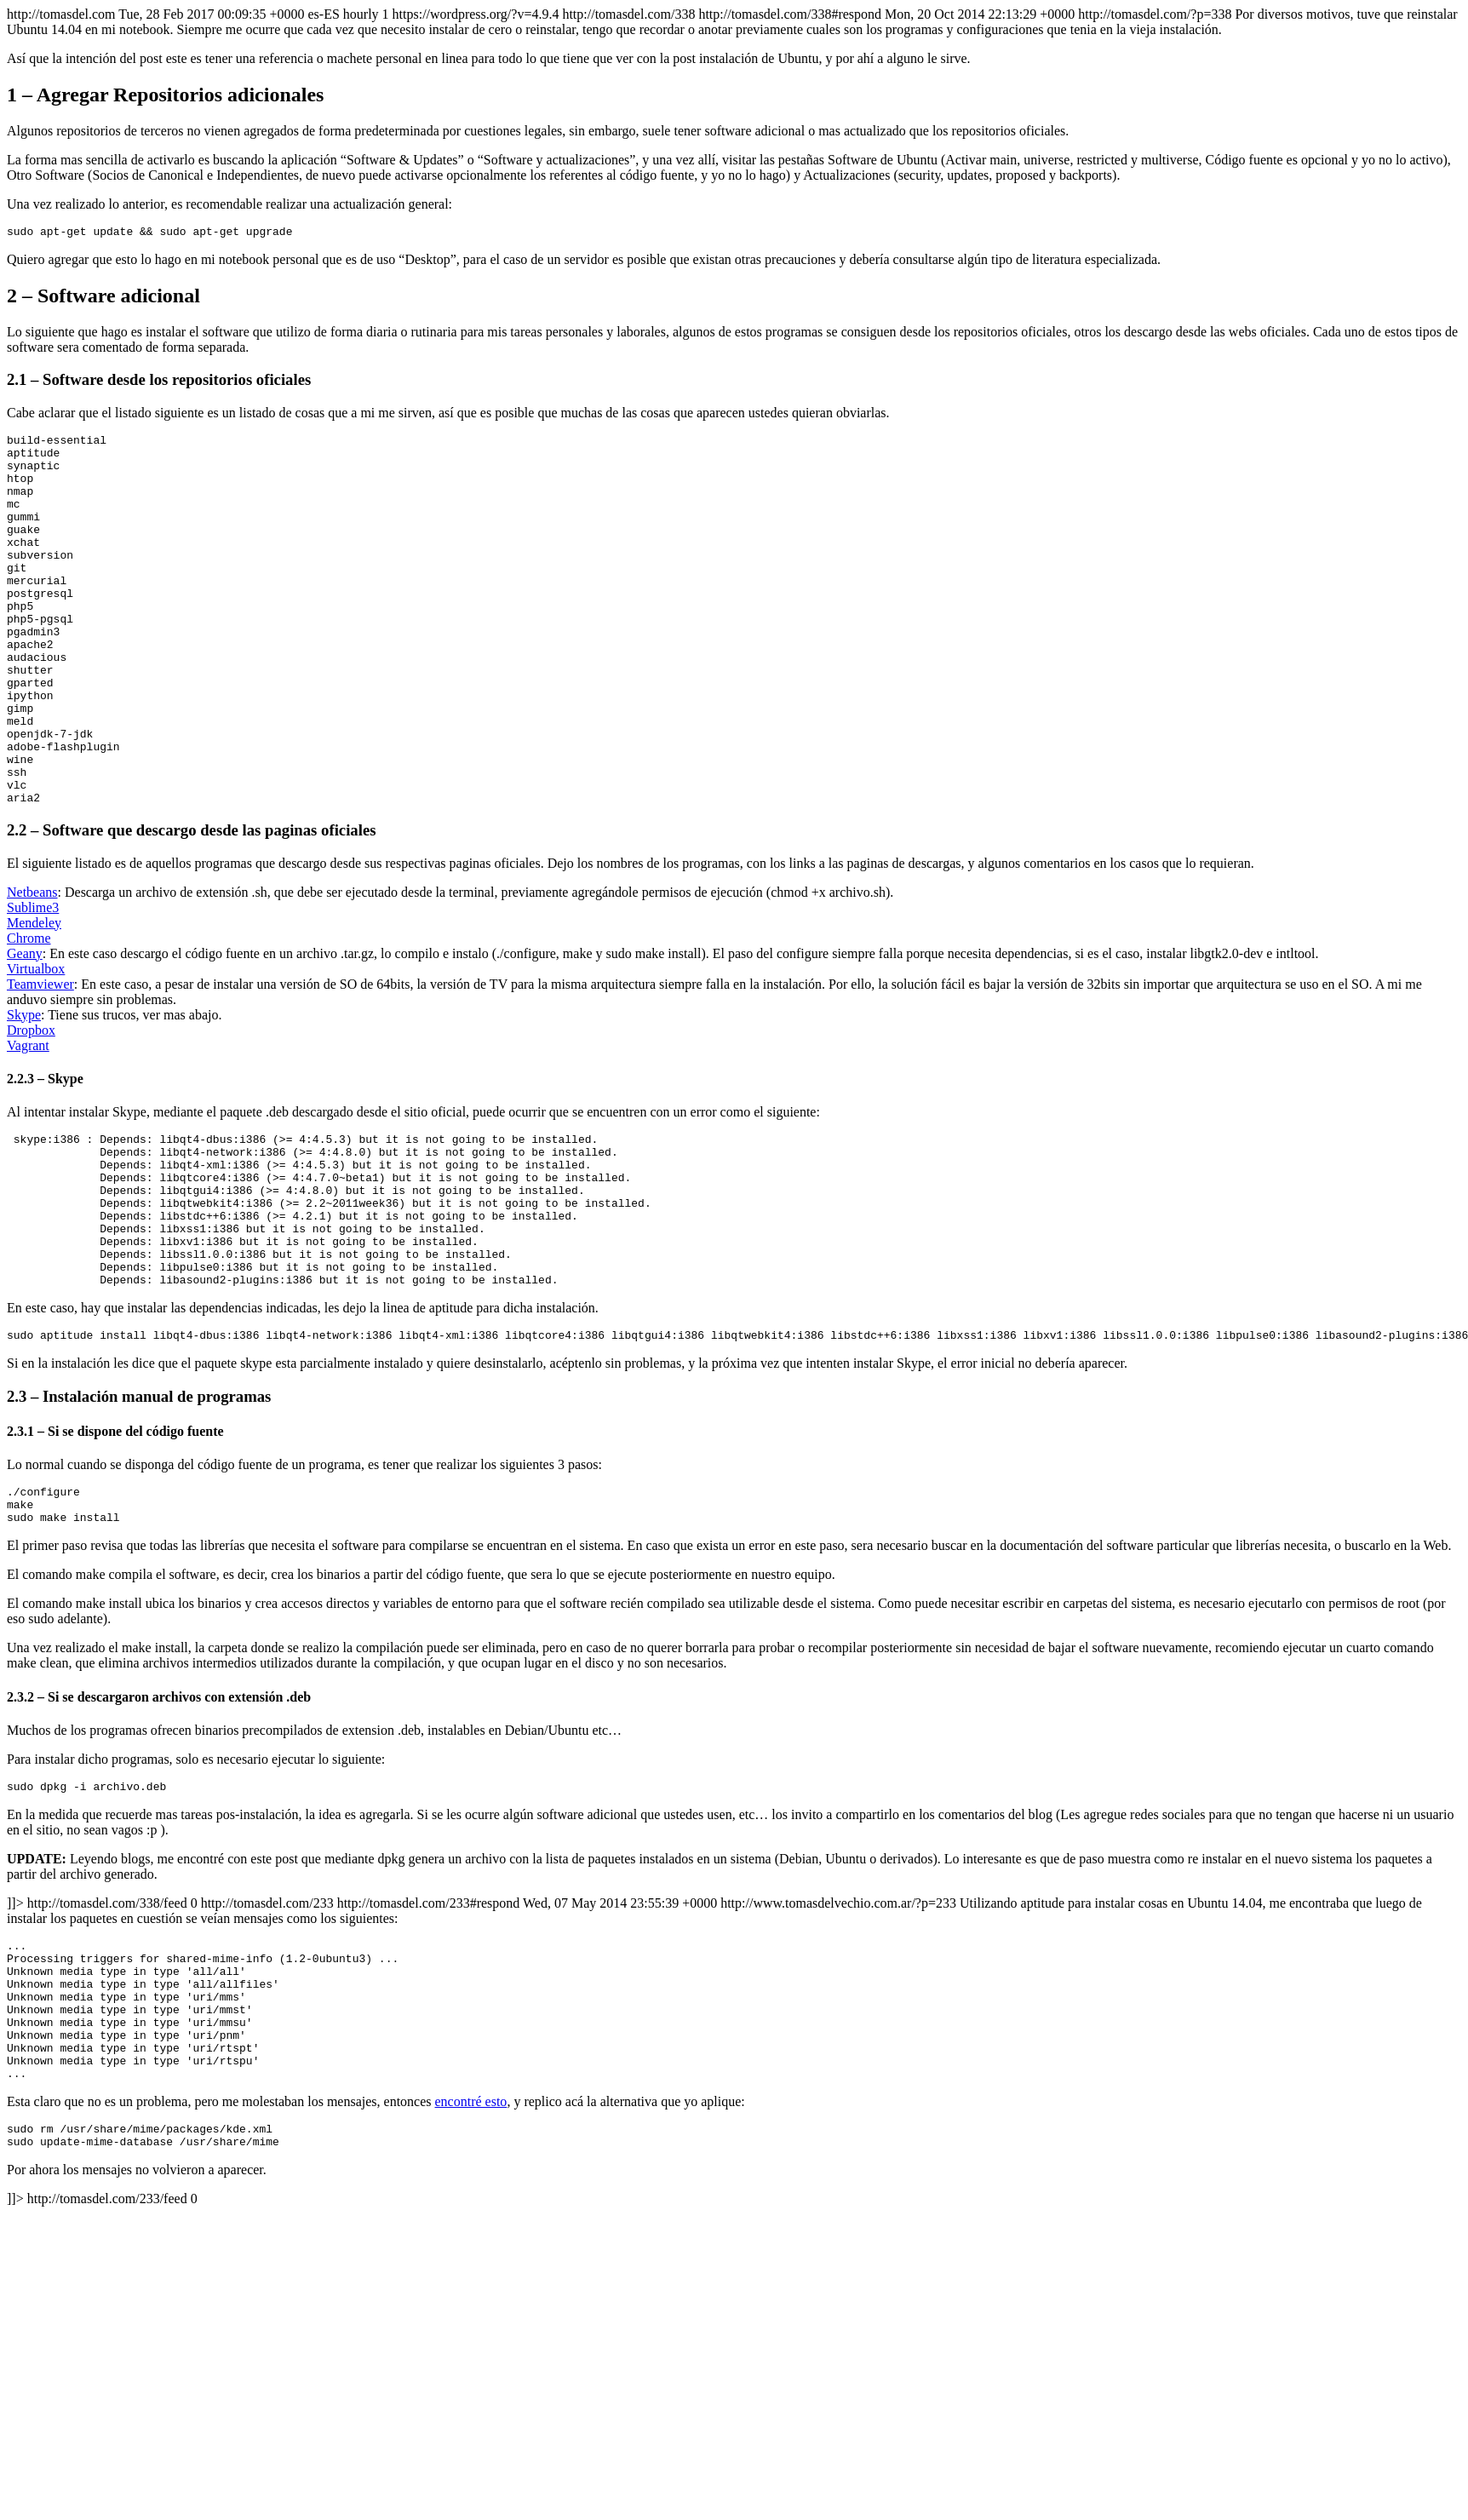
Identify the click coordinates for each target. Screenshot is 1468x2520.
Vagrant (28, 1122)
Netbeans (32, 969)
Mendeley (34, 999)
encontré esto (471, 2249)
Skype (24, 1091)
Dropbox (31, 1106)
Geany (25, 1030)
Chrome (29, 1014)
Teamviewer (40, 1060)
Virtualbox (36, 1045)
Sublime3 (33, 984)
